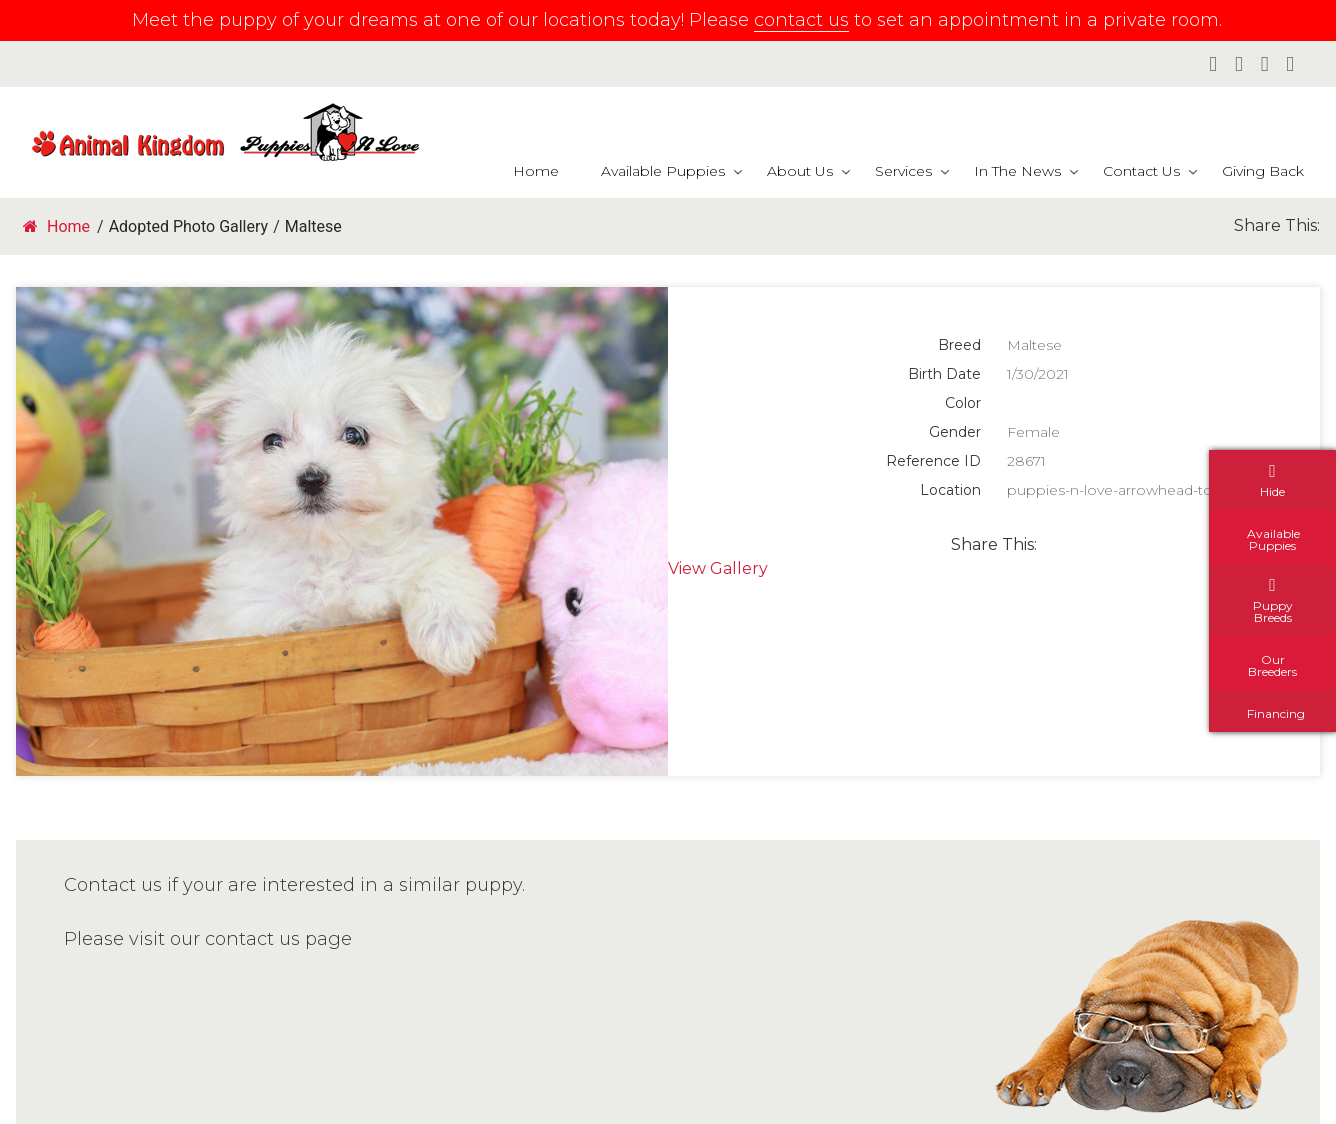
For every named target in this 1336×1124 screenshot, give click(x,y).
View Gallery (718, 568)
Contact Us (1141, 171)
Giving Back (1263, 171)
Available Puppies (663, 171)
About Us (800, 171)
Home (536, 171)
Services (903, 171)
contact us (801, 20)
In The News (1017, 171)
